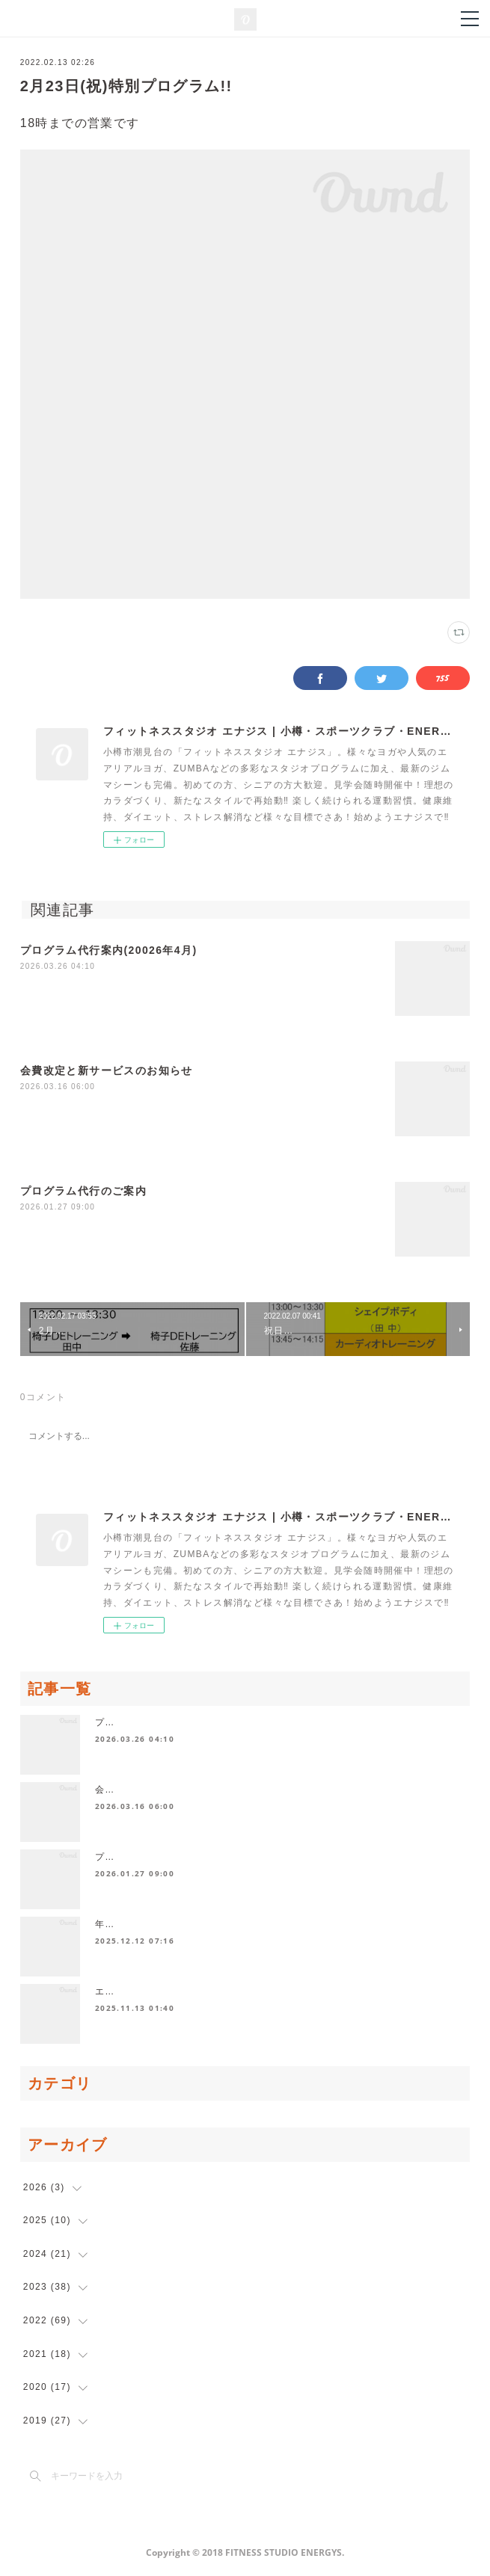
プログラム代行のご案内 (83, 1191)
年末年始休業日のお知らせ (155, 1924)
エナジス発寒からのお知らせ (160, 1991)
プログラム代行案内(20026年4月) (108, 950)
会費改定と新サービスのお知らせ (106, 1070)
